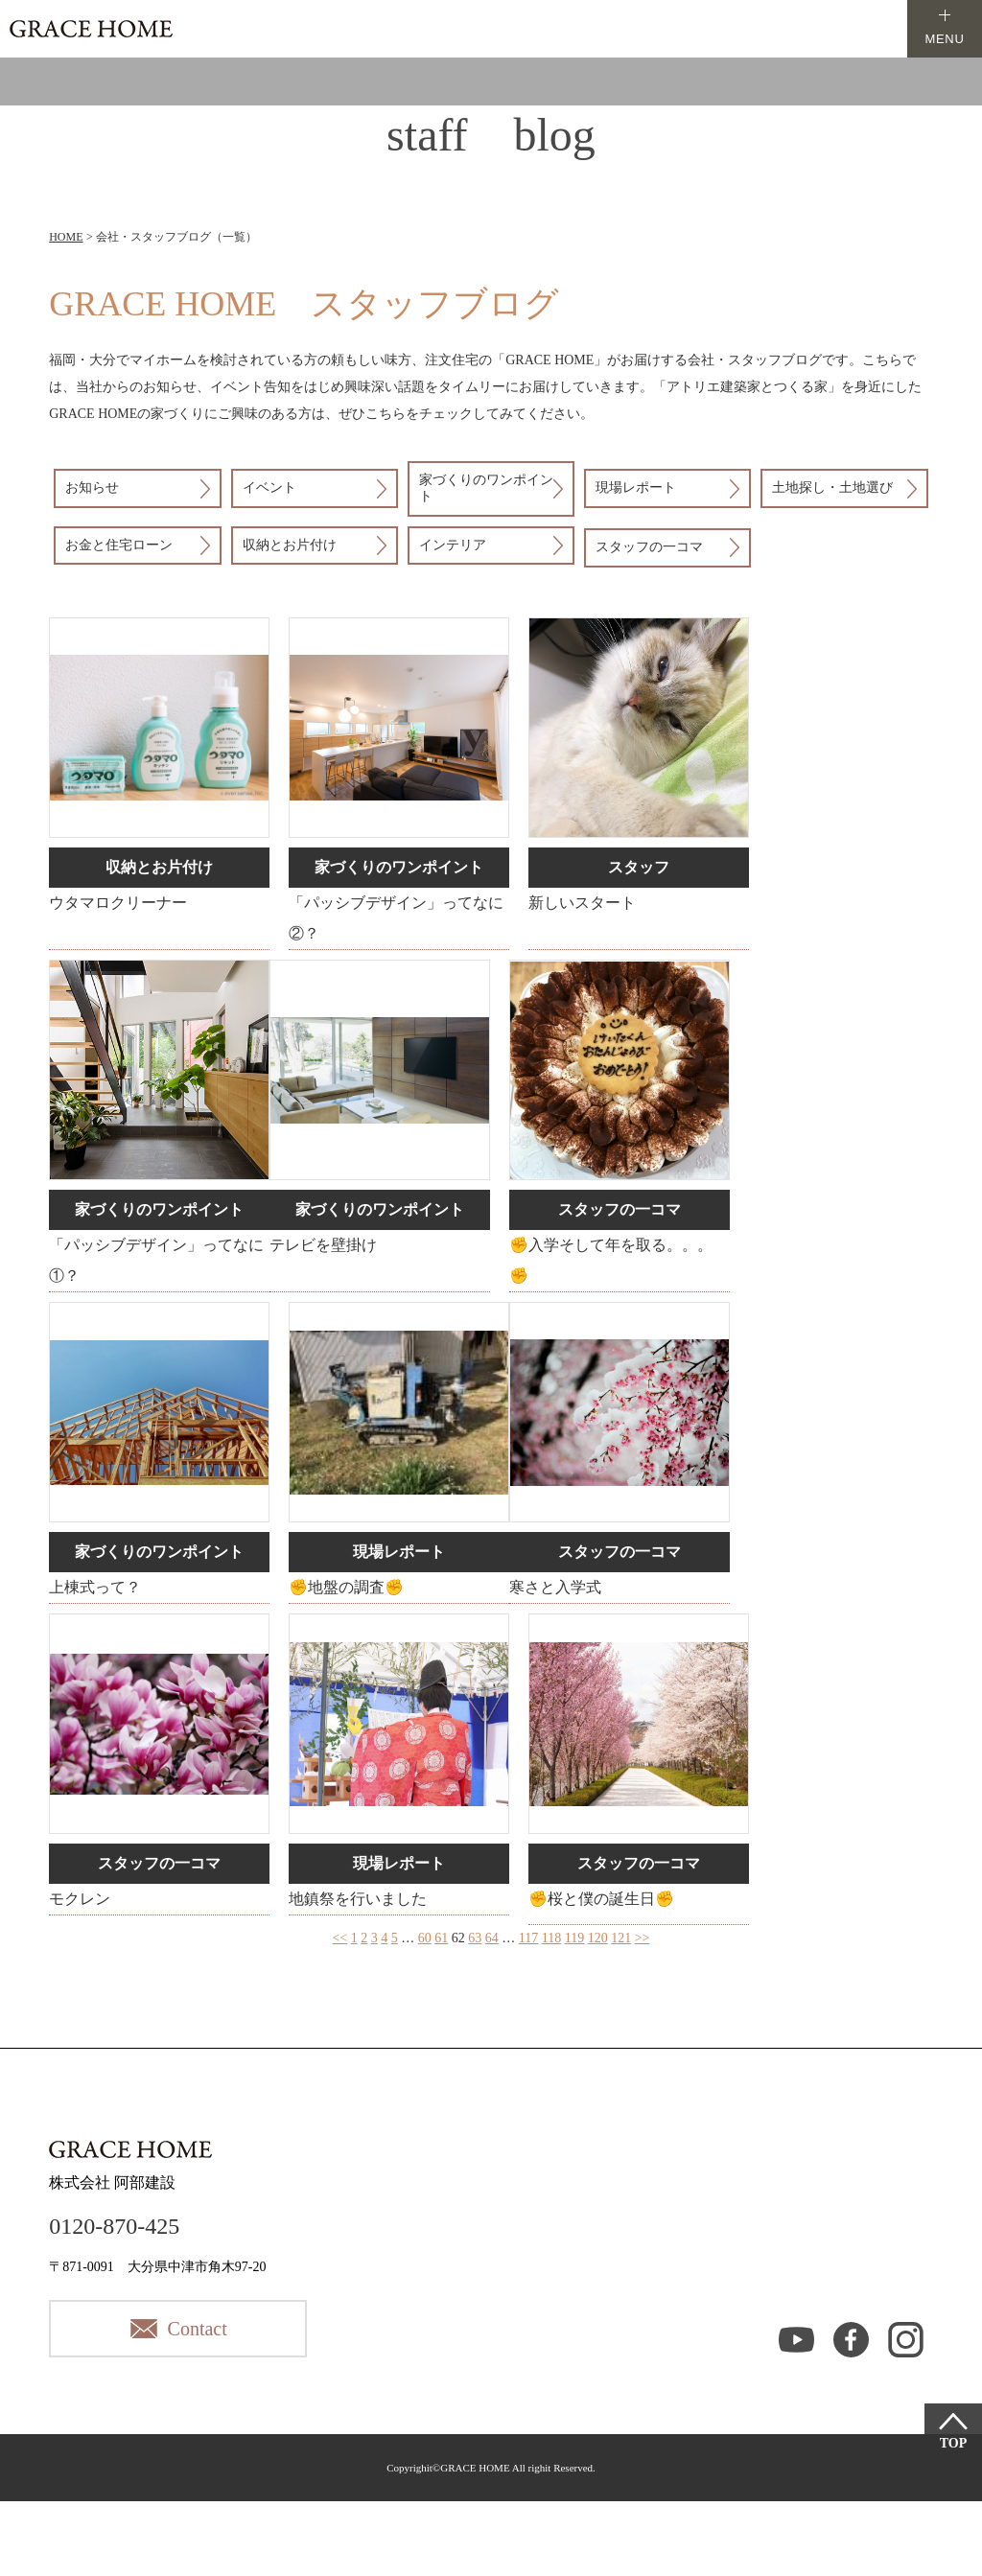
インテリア (452, 545)
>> (642, 1938)
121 (621, 1938)
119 (574, 1938)
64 (492, 1938)
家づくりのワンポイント (486, 488)
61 (441, 1938)
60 (425, 1938)
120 (598, 1938)
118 (551, 1938)
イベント (269, 487)
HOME (65, 237)
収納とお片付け (290, 545)
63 (474, 1938)
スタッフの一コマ (649, 547)
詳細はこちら (159, 783)
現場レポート (636, 487)
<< (339, 1938)
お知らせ (92, 487)
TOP (954, 2443)
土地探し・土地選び (832, 487)
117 (528, 1938)
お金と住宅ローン (119, 545)
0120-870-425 (114, 2226)
